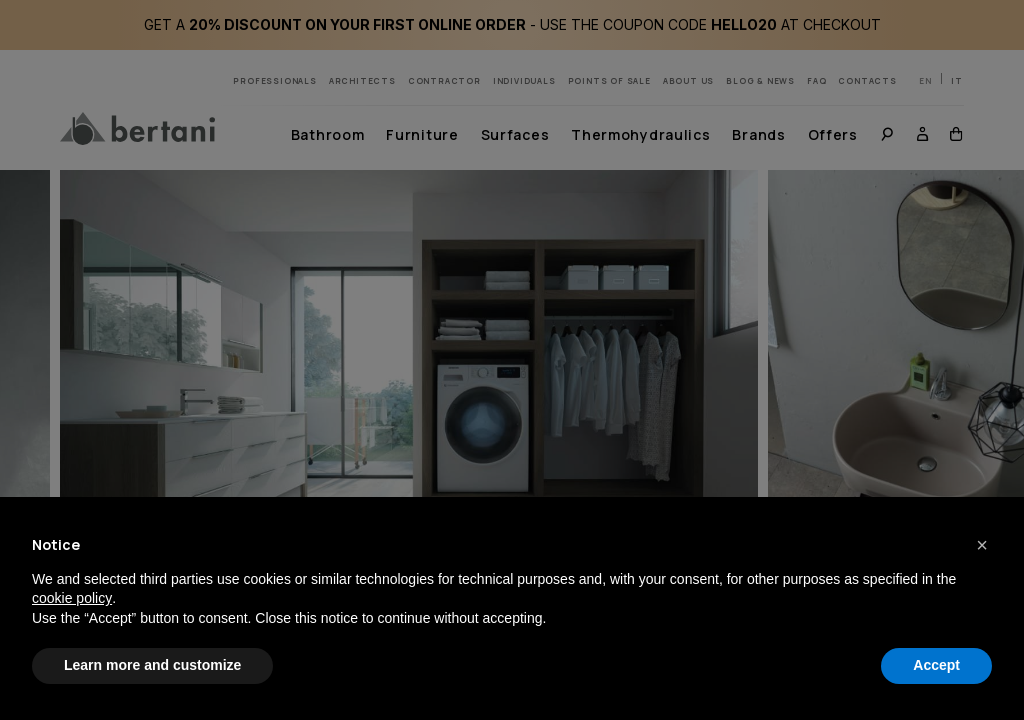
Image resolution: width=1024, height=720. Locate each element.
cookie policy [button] (72, 598)
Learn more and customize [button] (152, 665)
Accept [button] (936, 665)
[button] (982, 545)
